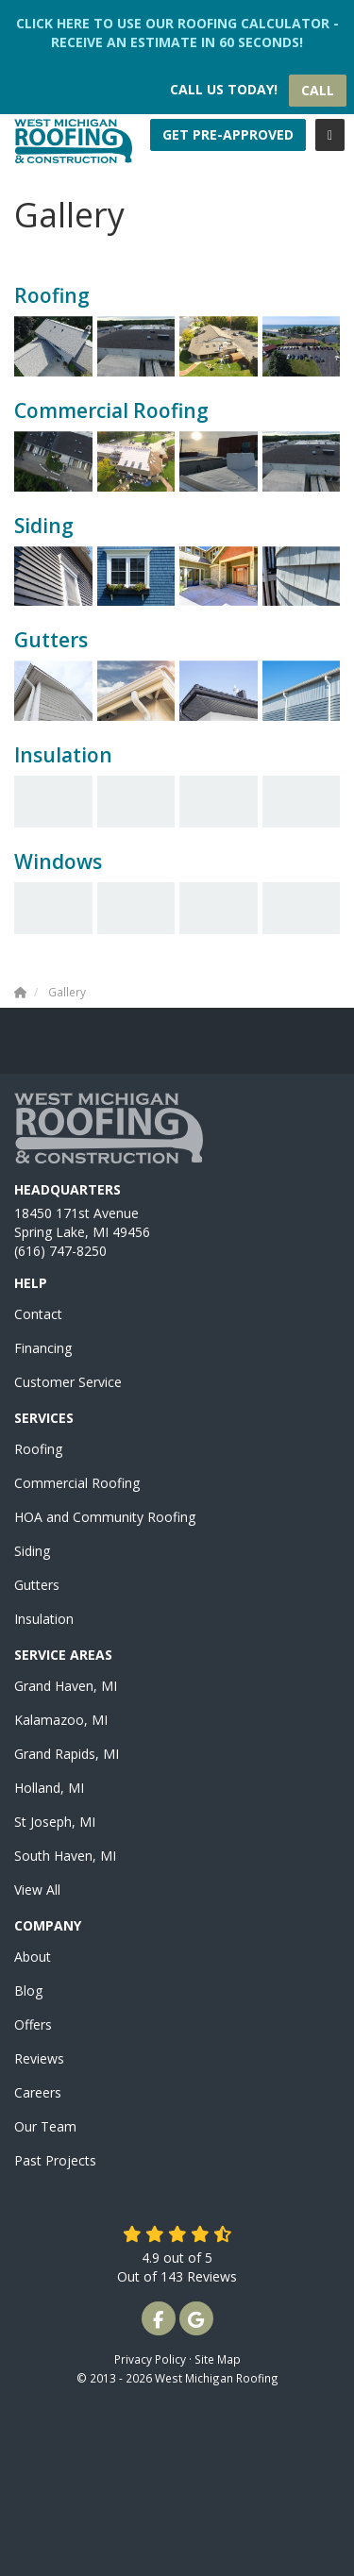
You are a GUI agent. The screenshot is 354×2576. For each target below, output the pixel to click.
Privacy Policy (150, 2359)
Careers (37, 2092)
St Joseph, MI (54, 1822)
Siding (32, 1551)
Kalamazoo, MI (61, 1720)
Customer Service (68, 1382)
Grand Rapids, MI (66, 1754)
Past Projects (55, 2160)
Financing (43, 1348)
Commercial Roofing (77, 1483)
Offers (33, 2024)
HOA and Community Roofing (104, 1517)
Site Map (217, 2359)
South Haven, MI (65, 1856)
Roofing (38, 1449)
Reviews (39, 2058)
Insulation (44, 1619)
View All (37, 1890)
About (32, 1956)
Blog (28, 1990)
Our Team (45, 2126)
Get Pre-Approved (228, 134)
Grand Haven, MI (65, 1686)
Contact (38, 1314)
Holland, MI (49, 1788)
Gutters (36, 1585)
